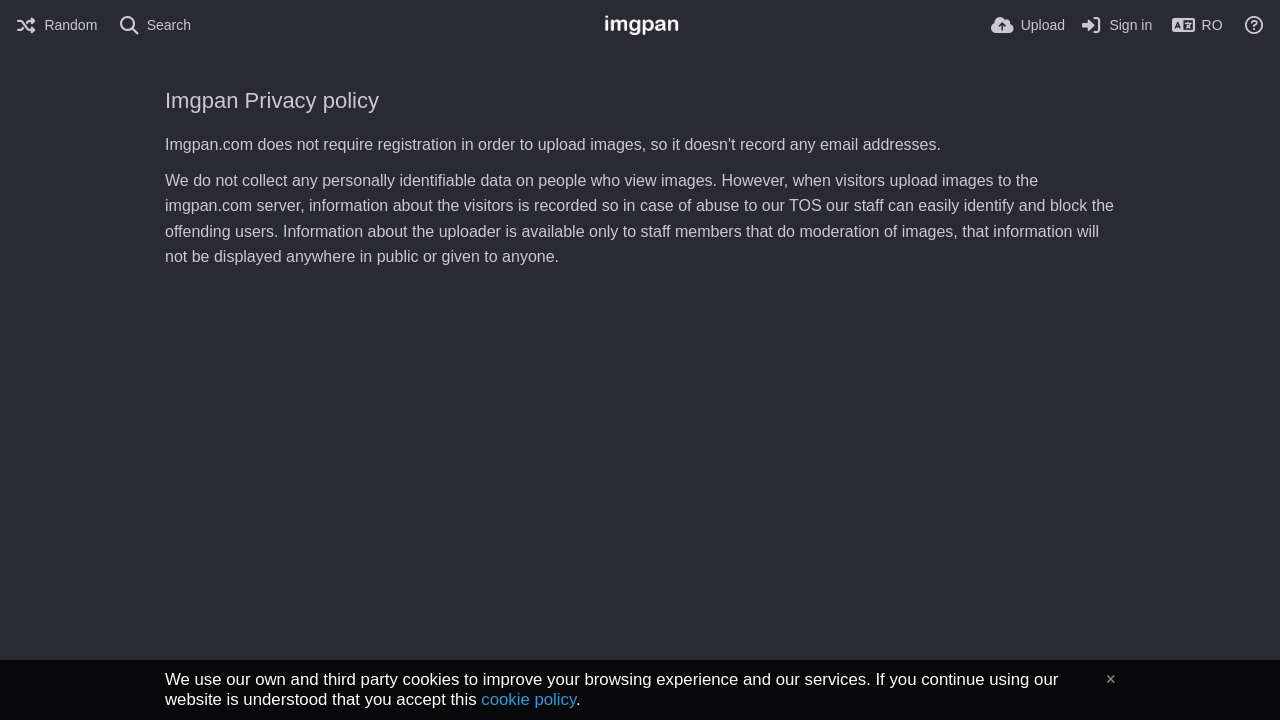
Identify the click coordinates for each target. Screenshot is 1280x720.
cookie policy (528, 699)
